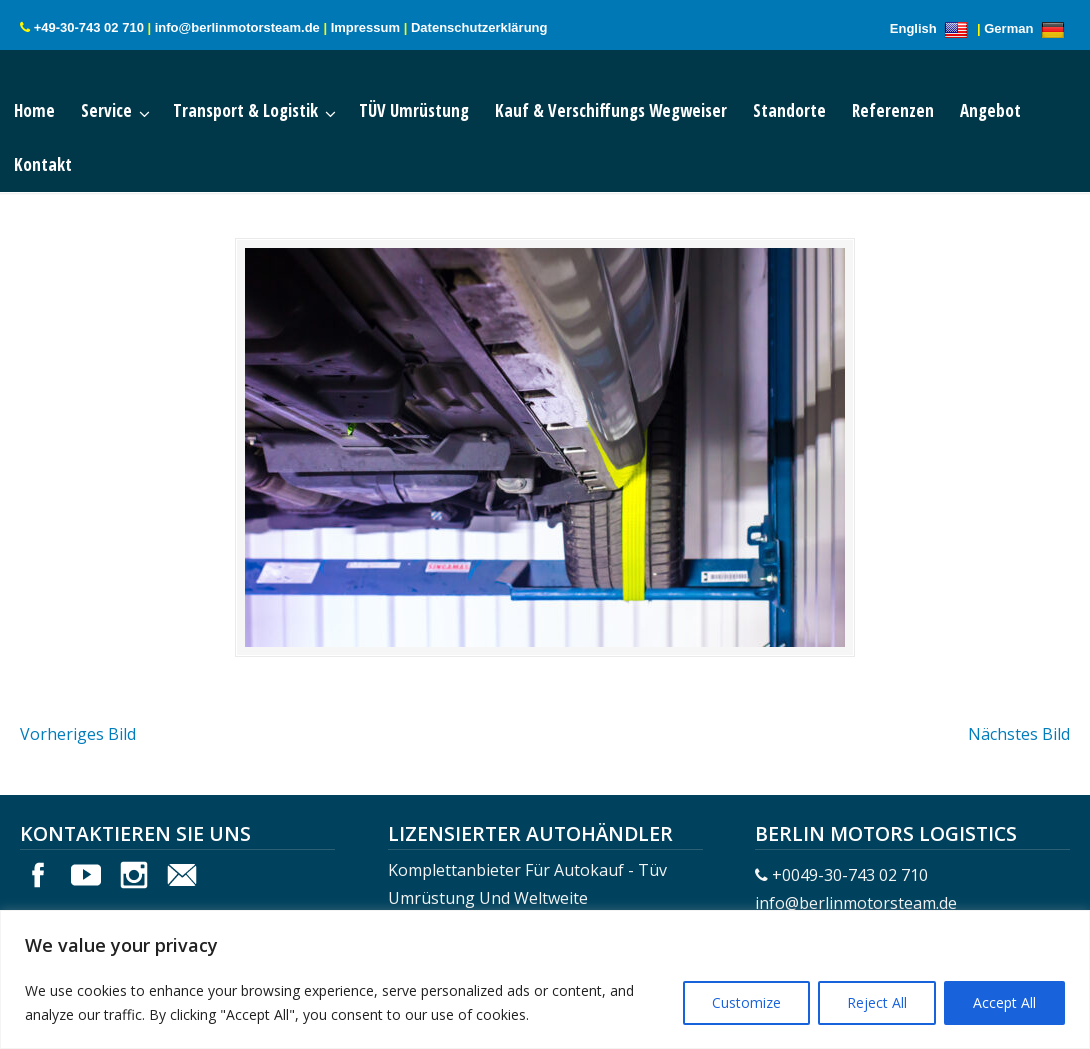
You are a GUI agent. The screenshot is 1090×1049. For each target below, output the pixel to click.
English (932, 28)
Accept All (1004, 1002)
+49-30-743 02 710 (89, 27)
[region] (545, 979)
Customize (746, 1002)
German (1027, 28)
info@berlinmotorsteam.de (237, 27)
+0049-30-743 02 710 (850, 875)
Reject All (877, 1002)
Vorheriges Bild (78, 734)
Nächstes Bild (1019, 734)
